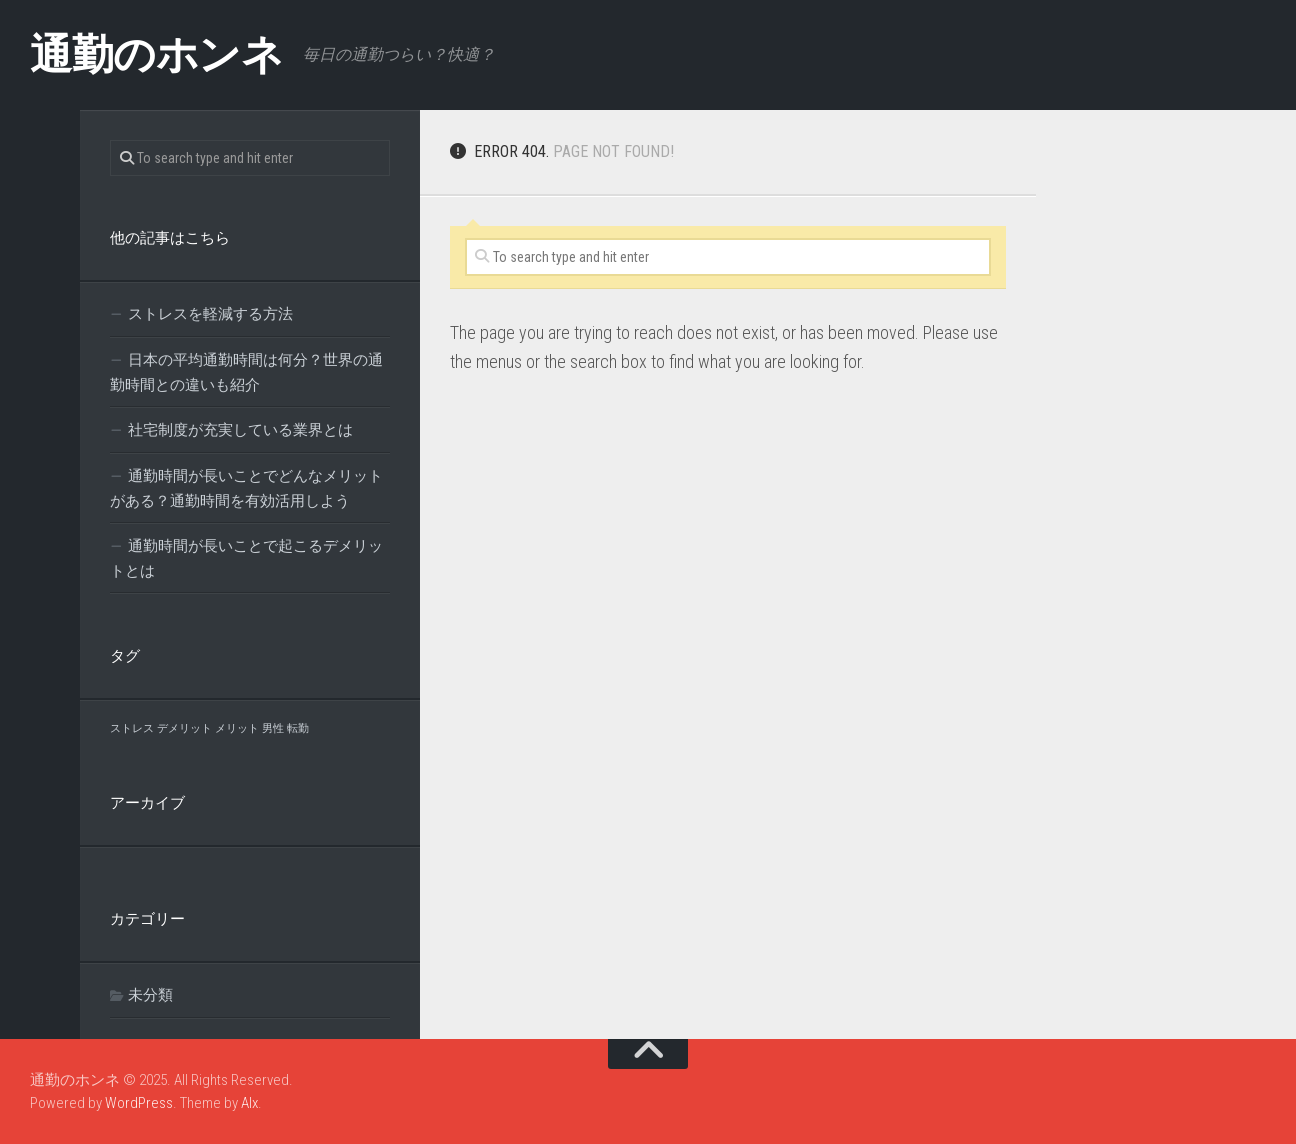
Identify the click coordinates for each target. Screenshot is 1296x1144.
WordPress (139, 1103)
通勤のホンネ (156, 54)
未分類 (150, 995)
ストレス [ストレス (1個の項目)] (132, 728)
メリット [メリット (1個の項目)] (237, 728)
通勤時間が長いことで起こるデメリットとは (246, 558)
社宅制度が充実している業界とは (240, 430)
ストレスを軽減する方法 (210, 314)
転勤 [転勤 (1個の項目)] (298, 728)
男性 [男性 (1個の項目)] (273, 728)
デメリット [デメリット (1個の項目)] (184, 728)
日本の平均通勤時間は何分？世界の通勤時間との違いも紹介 (246, 372)
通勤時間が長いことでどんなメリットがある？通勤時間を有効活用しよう (246, 488)
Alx (249, 1103)
